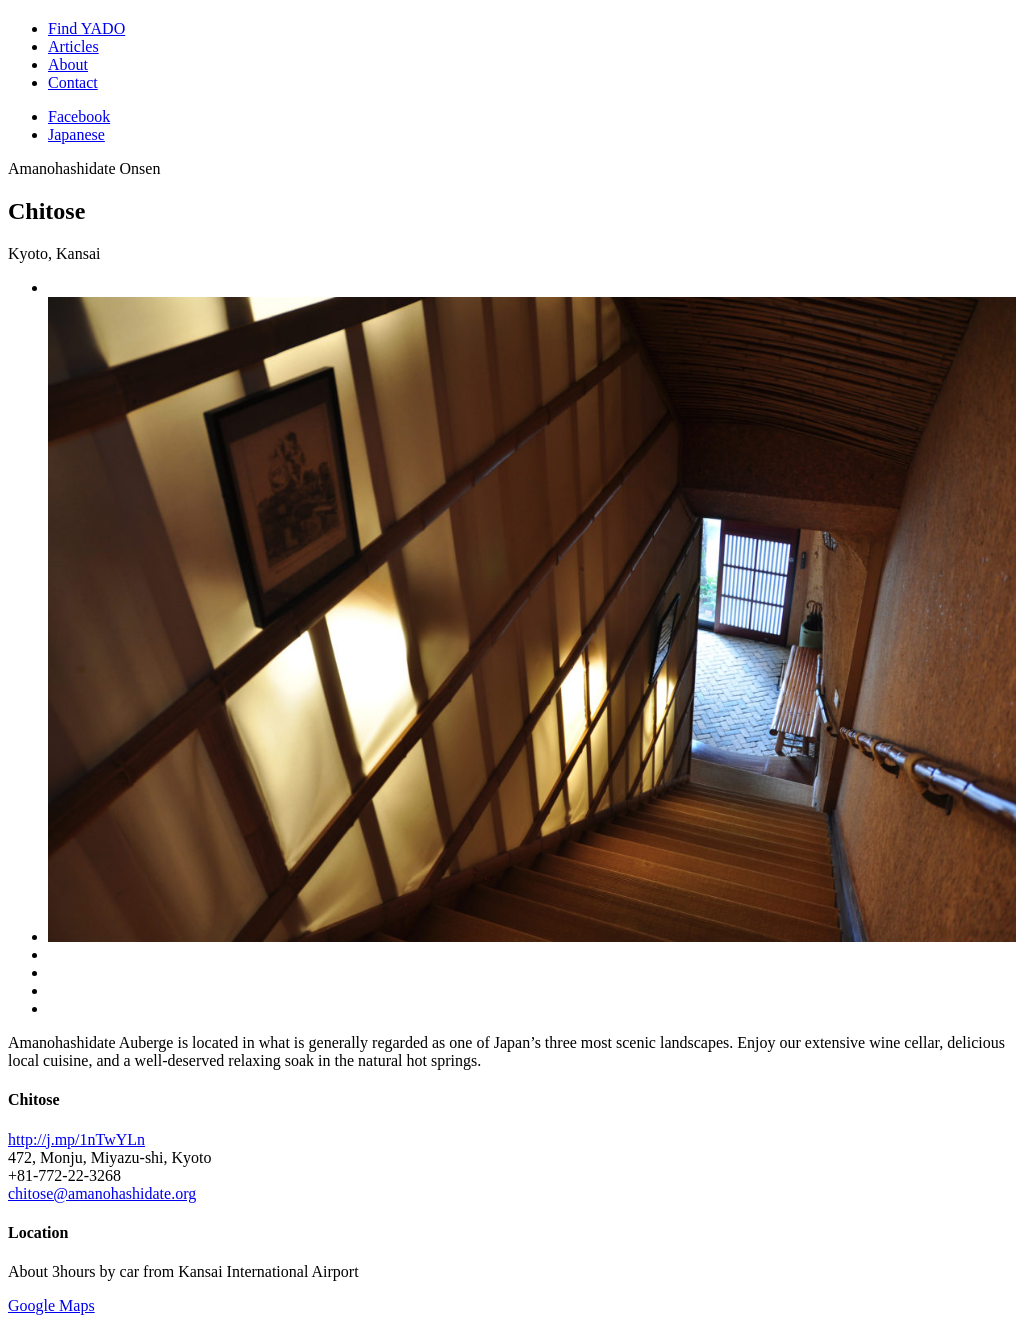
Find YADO (86, 28)
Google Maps (51, 1305)
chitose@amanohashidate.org (102, 1193)
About (68, 64)
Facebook (79, 116)
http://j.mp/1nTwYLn (76, 1139)
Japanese (76, 134)
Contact (73, 82)
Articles (73, 46)
